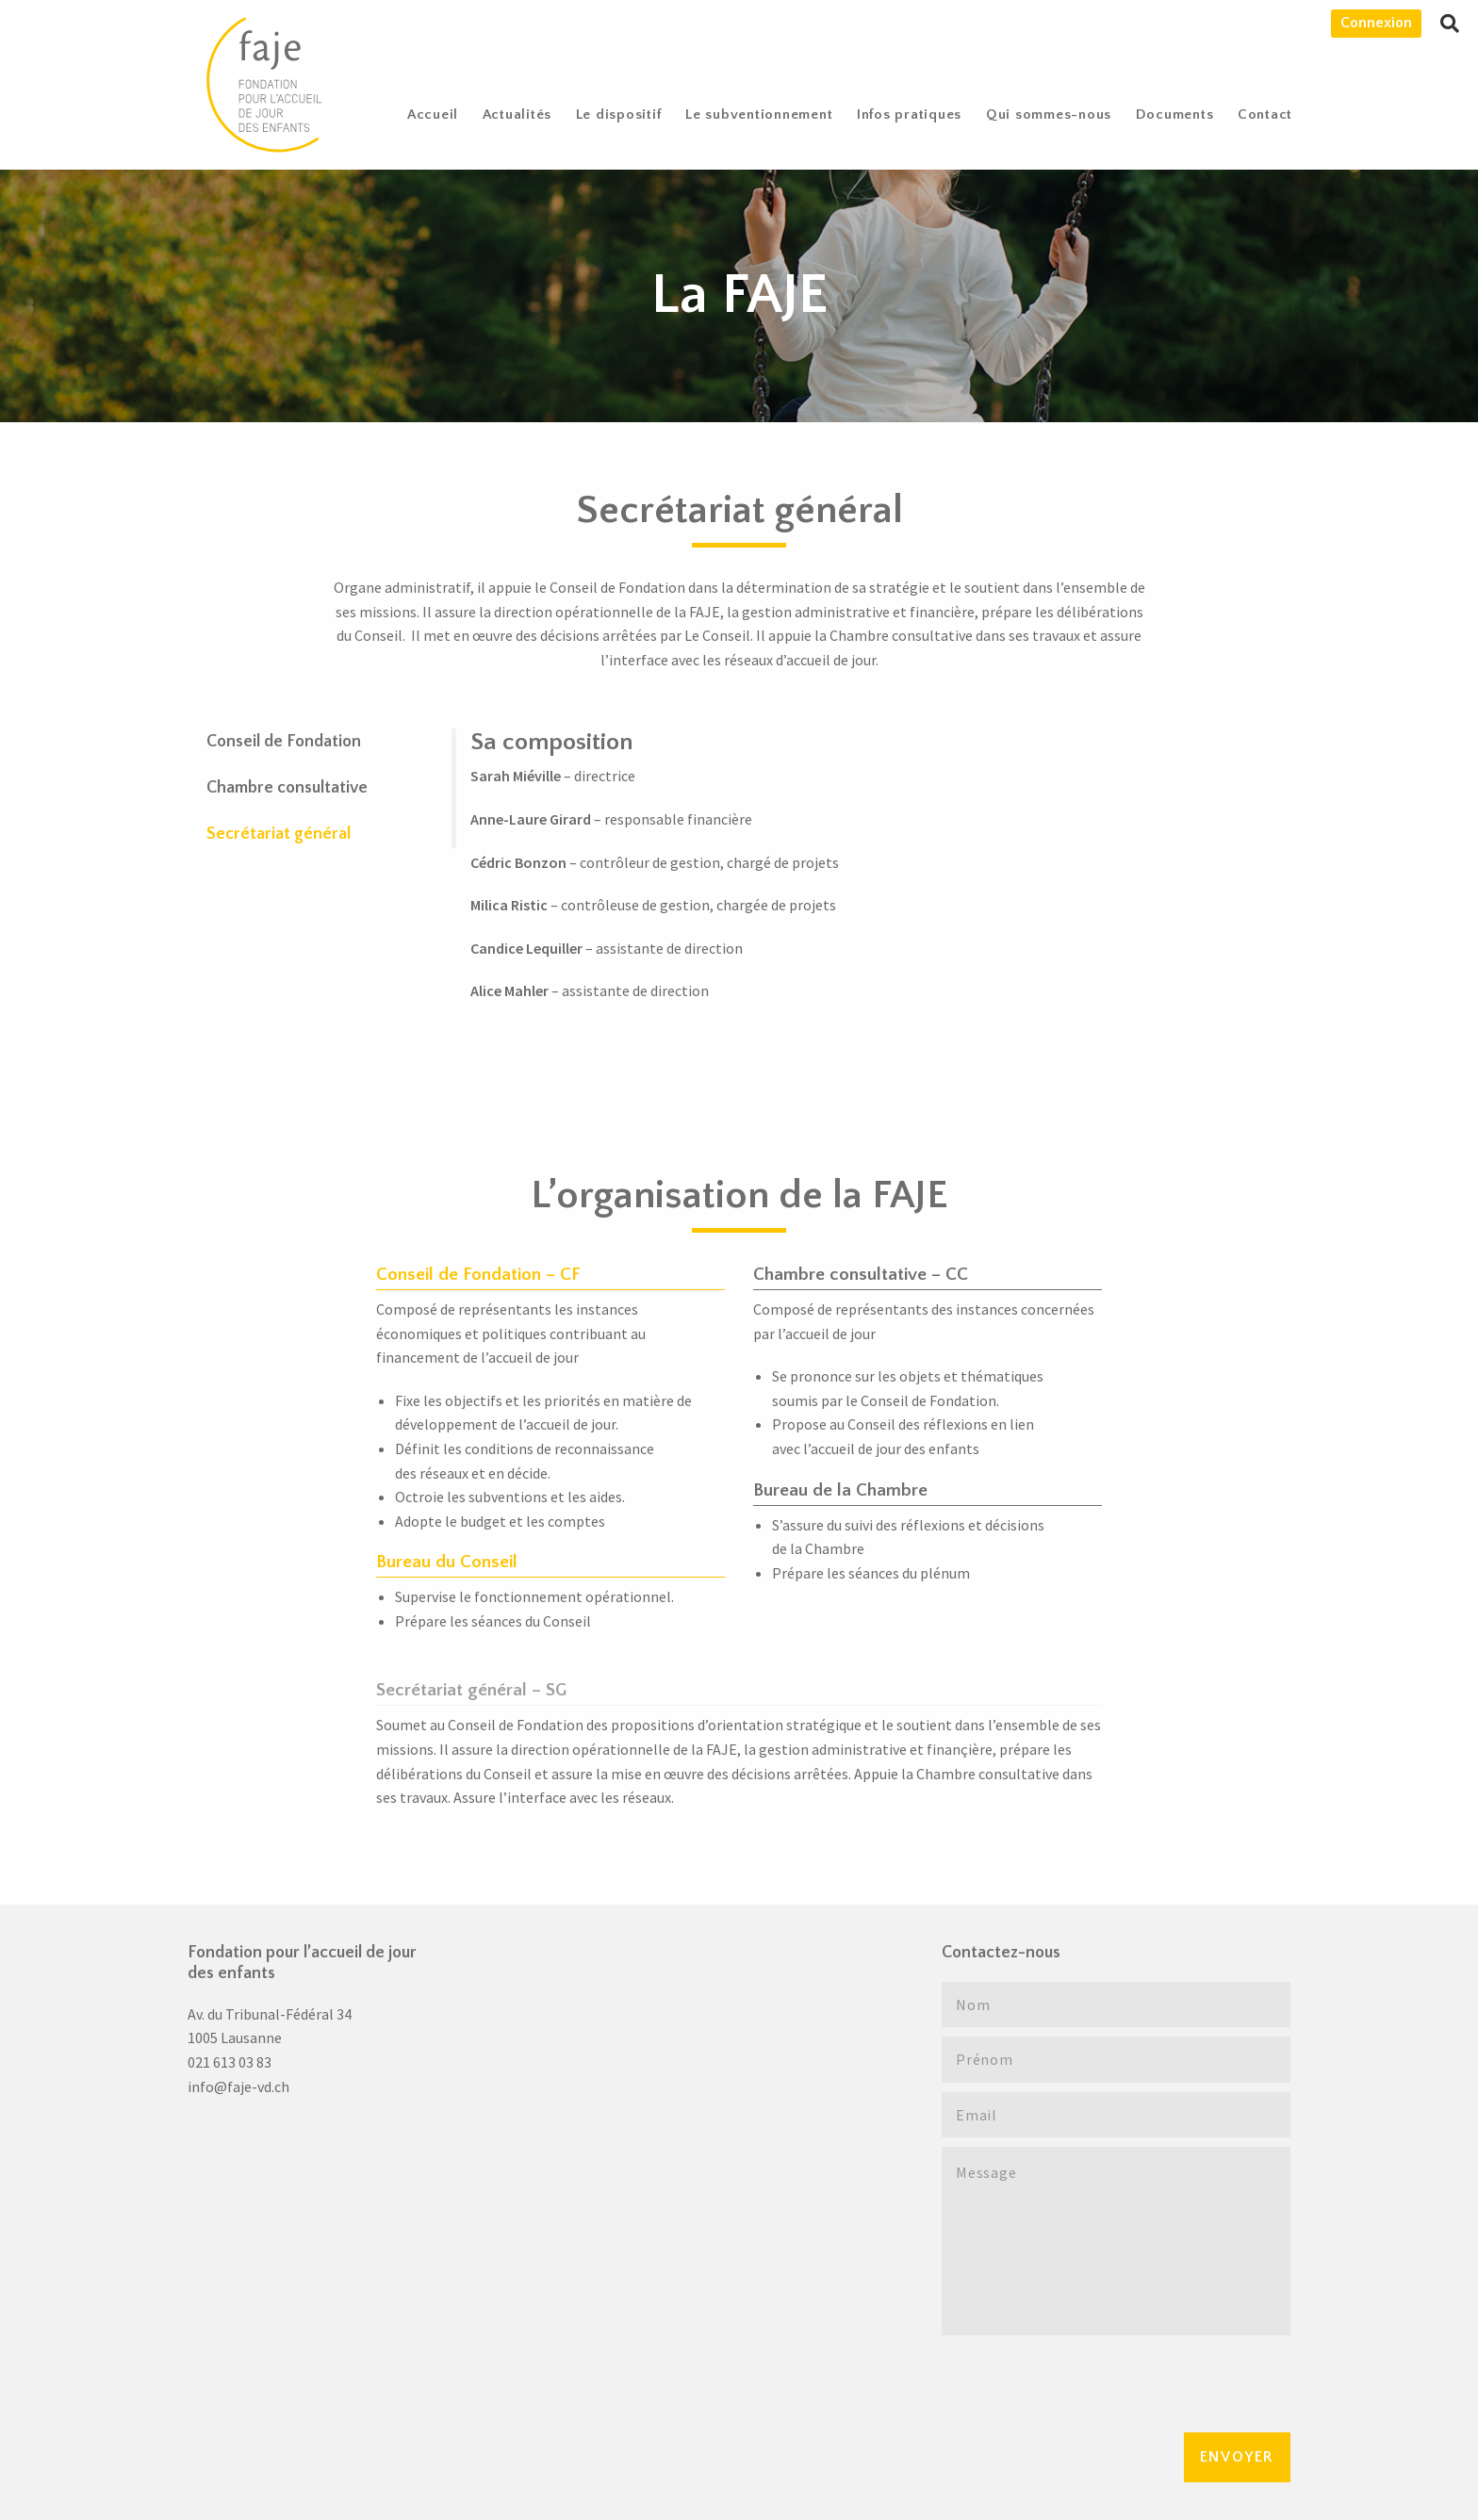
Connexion (1376, 22)
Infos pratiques (909, 114)
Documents (1175, 114)
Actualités (517, 114)
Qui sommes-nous (1048, 114)
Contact (1265, 114)
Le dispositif (619, 114)
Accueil (432, 114)
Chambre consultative (287, 787)
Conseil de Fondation (283, 741)
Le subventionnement (758, 114)
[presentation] (1085, 2381)
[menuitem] (432, 114)
